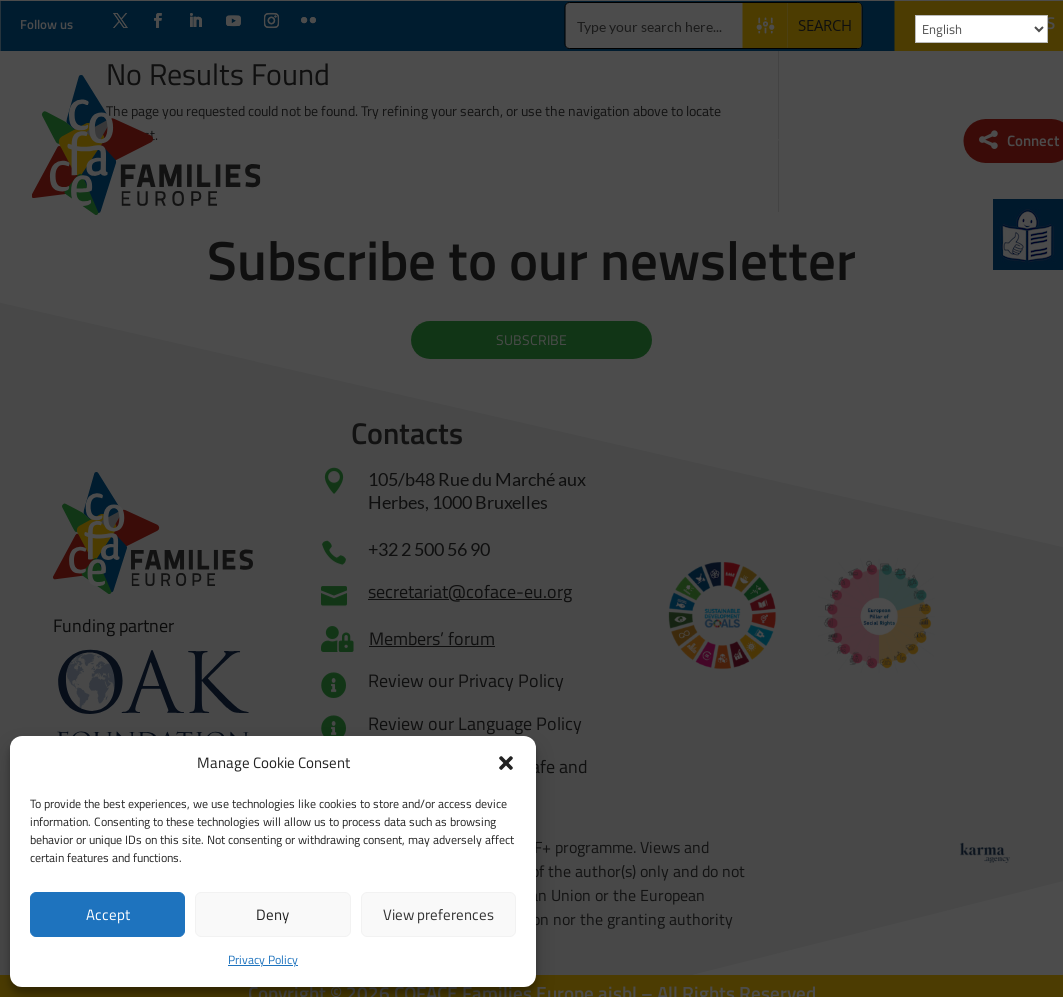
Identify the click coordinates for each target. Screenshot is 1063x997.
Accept (108, 914)
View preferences (438, 914)
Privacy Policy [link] (263, 959)
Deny (272, 914)
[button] (506, 763)
